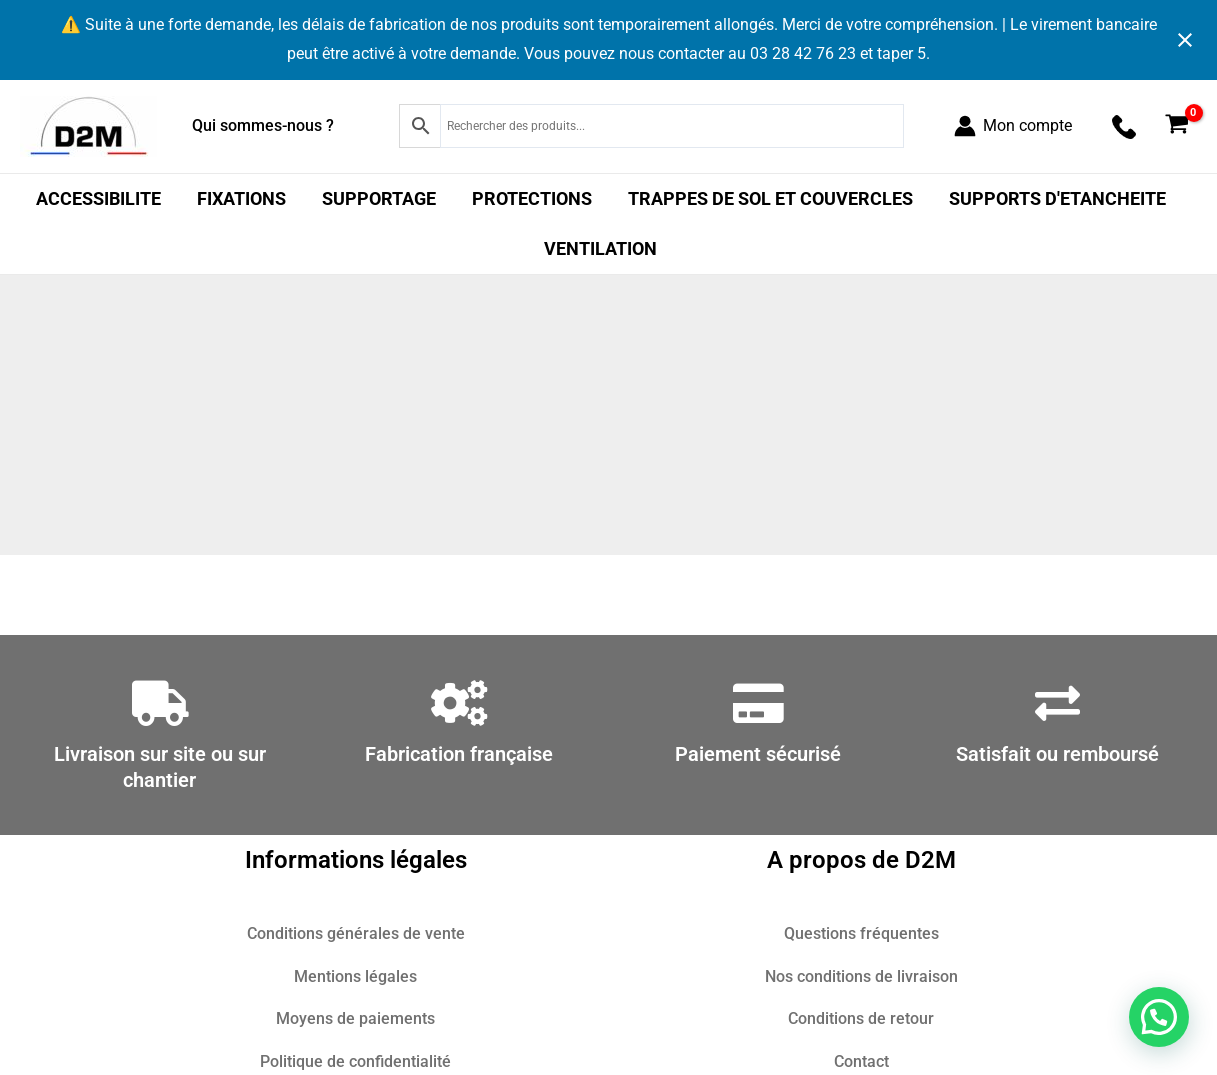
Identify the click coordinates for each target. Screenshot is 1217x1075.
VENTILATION (600, 248)
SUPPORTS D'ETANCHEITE (1057, 198)
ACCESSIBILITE (98, 198)
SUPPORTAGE (379, 198)
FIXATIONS (241, 198)
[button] (1159, 1017)
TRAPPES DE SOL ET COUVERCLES (770, 198)
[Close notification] (1185, 40)
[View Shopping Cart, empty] (1176, 126)
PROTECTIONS (532, 198)
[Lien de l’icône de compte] (1013, 126)
